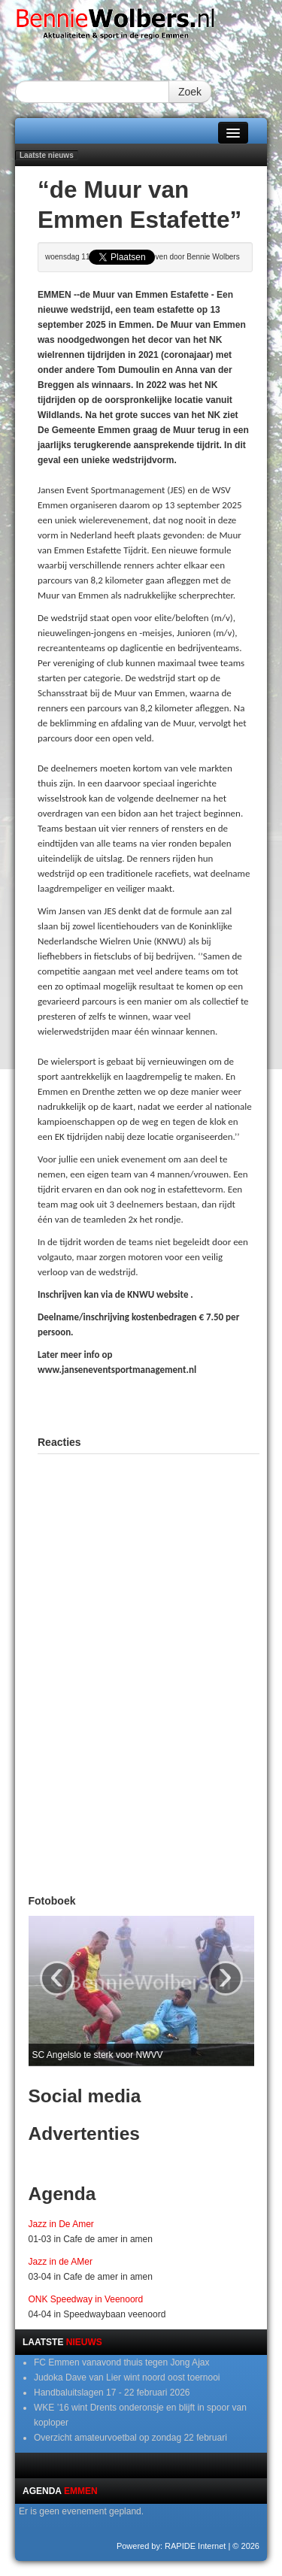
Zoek (190, 92)
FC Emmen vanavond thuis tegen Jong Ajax (121, 2362)
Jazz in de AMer (60, 2261)
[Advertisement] (160, 1404)
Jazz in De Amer (61, 2224)
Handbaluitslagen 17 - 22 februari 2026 (112, 2392)
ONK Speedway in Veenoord (86, 2299)
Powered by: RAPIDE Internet (171, 2545)
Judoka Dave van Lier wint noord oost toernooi (127, 2377)
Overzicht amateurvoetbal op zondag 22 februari (130, 2437)
